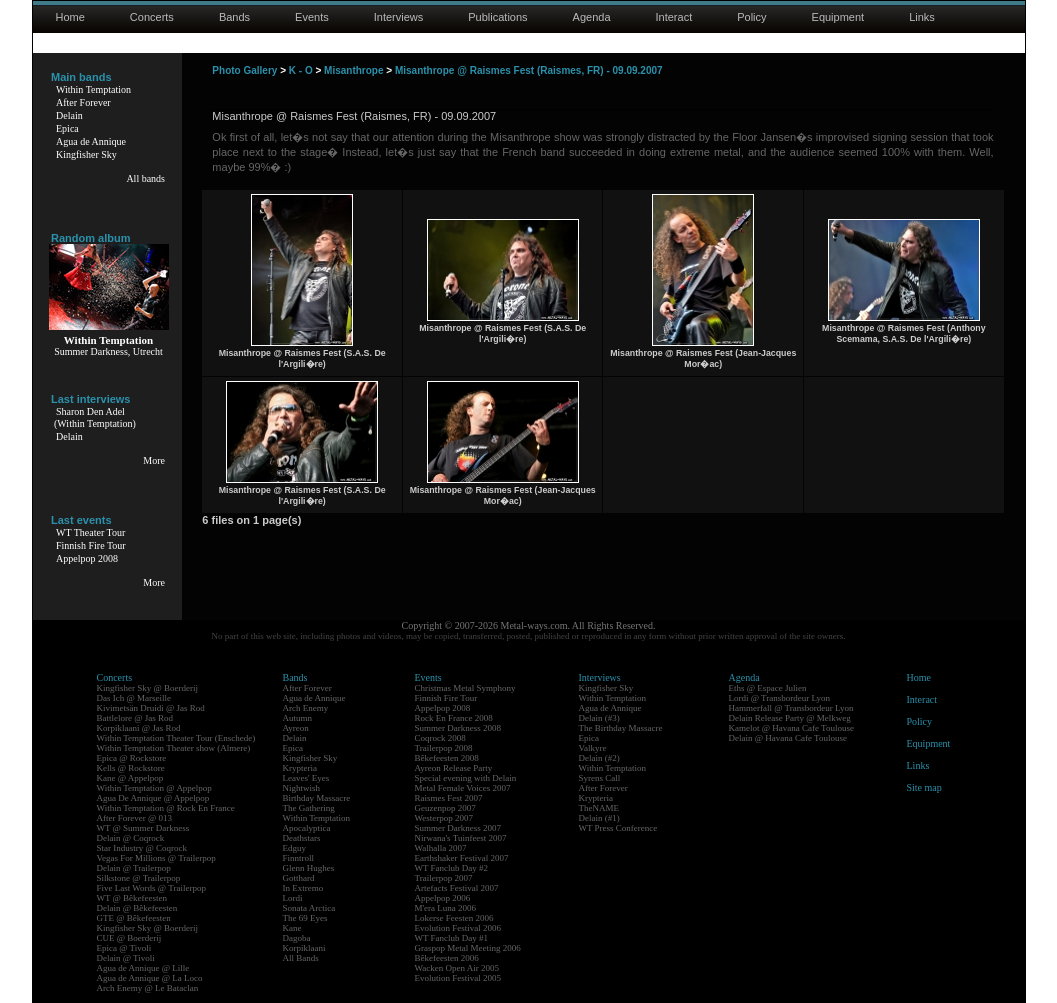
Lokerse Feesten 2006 (454, 918)
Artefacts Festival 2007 (457, 888)
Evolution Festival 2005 (458, 978)
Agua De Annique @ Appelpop (153, 798)
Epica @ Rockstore (132, 758)
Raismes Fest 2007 (449, 798)
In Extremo (303, 888)
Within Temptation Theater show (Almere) (174, 748)
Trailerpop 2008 (444, 748)
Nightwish (302, 788)
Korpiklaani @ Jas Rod (139, 728)
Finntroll (299, 858)
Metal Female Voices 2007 (463, 788)
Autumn (298, 718)
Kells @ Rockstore (131, 768)
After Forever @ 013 (135, 818)
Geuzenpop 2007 (445, 808)
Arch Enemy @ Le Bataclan (148, 988)
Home (70, 17)
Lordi (293, 898)
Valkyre (593, 748)
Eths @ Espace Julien (768, 688)
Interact (674, 17)
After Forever (83, 102)
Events (312, 17)
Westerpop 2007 (444, 818)
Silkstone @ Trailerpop (139, 878)
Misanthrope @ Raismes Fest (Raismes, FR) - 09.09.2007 (529, 70)
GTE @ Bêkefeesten (134, 918)
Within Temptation (93, 89)
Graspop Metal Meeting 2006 (468, 948)
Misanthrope (353, 70)
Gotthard (299, 878)
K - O (301, 70)
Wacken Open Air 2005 (457, 968)
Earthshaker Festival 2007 (462, 858)
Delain (69, 115)
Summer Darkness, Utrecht (108, 351)
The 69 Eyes (305, 918)
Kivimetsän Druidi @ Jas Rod (151, 708)
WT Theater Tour (90, 532)
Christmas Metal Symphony (465, 688)
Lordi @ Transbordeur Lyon (780, 698)
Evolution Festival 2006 (458, 928)
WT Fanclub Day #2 (452, 868)
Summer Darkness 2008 (458, 728)
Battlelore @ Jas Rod (135, 718)
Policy (751, 17)
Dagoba (297, 938)
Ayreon (296, 728)
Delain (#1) (599, 818)
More (154, 460)
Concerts (152, 17)
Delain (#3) (599, 718)
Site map (924, 787)
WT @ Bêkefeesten (132, 898)
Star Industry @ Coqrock (142, 848)
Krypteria (300, 768)
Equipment (838, 17)
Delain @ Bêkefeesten (137, 908)
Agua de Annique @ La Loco (150, 978)
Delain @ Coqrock (131, 838)
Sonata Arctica (309, 908)
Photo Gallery (244, 70)
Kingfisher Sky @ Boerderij (148, 688)
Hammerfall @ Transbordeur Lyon (791, 708)
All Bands (301, 958)
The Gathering (309, 808)
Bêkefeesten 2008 (447, 758)
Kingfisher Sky (86, 154)
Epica (67, 128)
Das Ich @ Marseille (134, 698)
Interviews (399, 17)
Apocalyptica (307, 828)
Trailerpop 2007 (444, 878)
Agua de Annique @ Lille (143, 968)
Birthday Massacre (317, 798)
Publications (497, 17)
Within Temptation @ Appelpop (154, 788)
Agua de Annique (91, 141)
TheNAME (599, 808)
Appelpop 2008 (87, 558)
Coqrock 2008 (440, 738)
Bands (234, 17)
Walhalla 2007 (441, 848)
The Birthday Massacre (621, 728)
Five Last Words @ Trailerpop (151, 888)
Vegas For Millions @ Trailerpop (156, 858)
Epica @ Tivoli (124, 948)
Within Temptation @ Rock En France (166, 808)
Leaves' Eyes (306, 778)
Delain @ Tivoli (126, 958)
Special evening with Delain (466, 778)
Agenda (592, 17)
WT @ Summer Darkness (143, 828)
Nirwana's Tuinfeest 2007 (461, 838)
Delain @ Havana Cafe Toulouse (788, 738)
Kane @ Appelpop (130, 778)
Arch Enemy (306, 708)
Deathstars (302, 838)
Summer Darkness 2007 (458, 828)
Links (922, 17)
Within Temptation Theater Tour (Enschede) (176, 738)
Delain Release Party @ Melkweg (790, 718)
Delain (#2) (599, 758)
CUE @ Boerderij (129, 938)
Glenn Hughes (309, 868)
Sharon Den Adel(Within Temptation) (95, 417)
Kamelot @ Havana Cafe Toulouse (791, 728)
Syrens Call (600, 778)
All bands (145, 178)
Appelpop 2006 (443, 898)
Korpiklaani (304, 948)
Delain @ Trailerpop (134, 868)
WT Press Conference (618, 828)
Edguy (295, 848)
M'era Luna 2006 (446, 908)
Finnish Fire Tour (91, 545)
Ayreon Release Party (454, 768)
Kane (292, 928)
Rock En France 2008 (454, 718)
